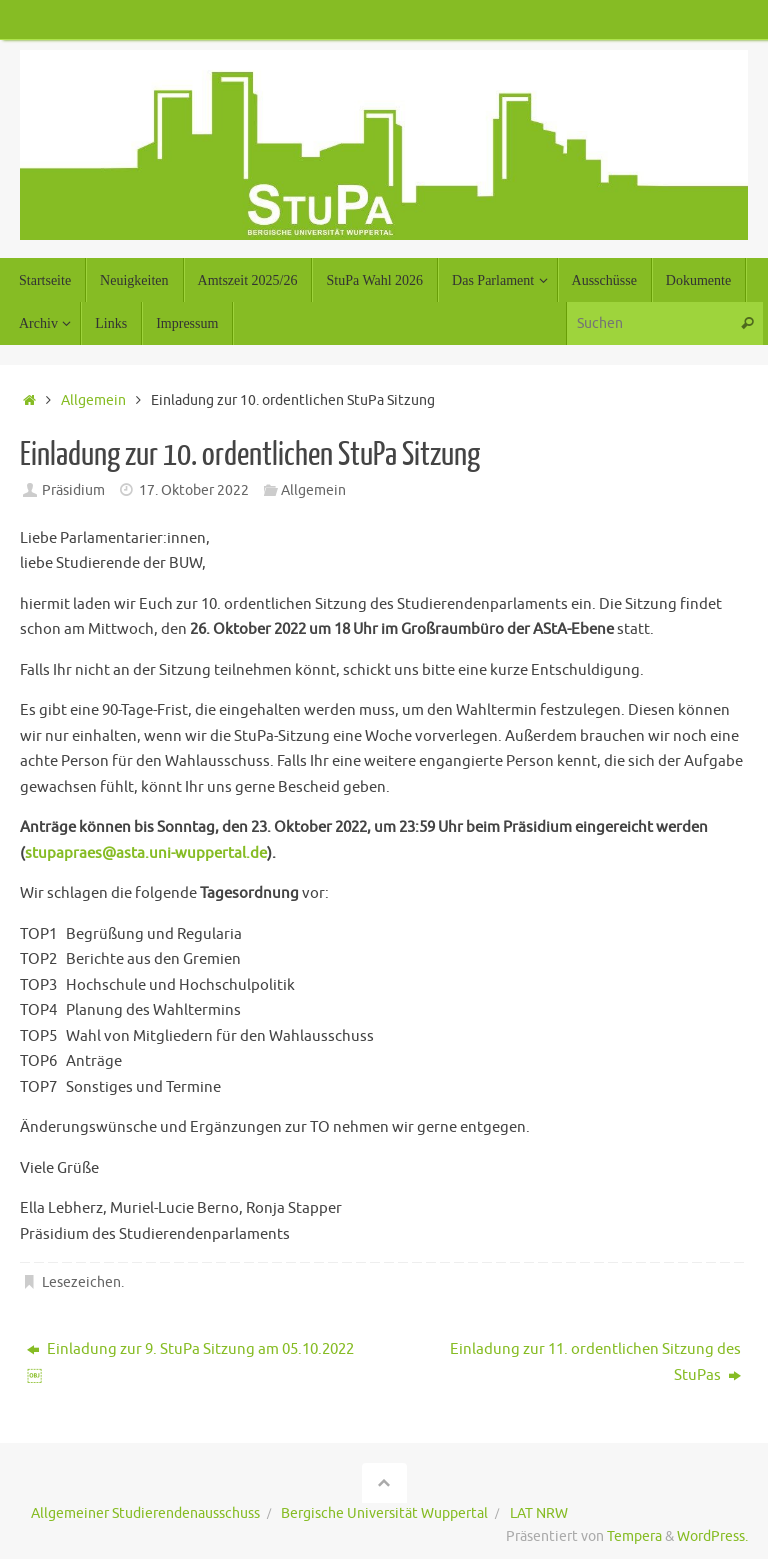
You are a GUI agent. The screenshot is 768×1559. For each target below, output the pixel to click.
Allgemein (93, 400)
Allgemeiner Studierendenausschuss (145, 1513)
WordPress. (712, 1536)
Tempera (634, 1536)
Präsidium (73, 490)
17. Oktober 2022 (194, 490)
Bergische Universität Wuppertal (384, 1513)
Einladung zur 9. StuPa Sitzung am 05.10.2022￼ (190, 1362)
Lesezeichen (81, 1282)
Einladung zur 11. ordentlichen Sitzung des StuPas (595, 1362)
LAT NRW (539, 1513)
